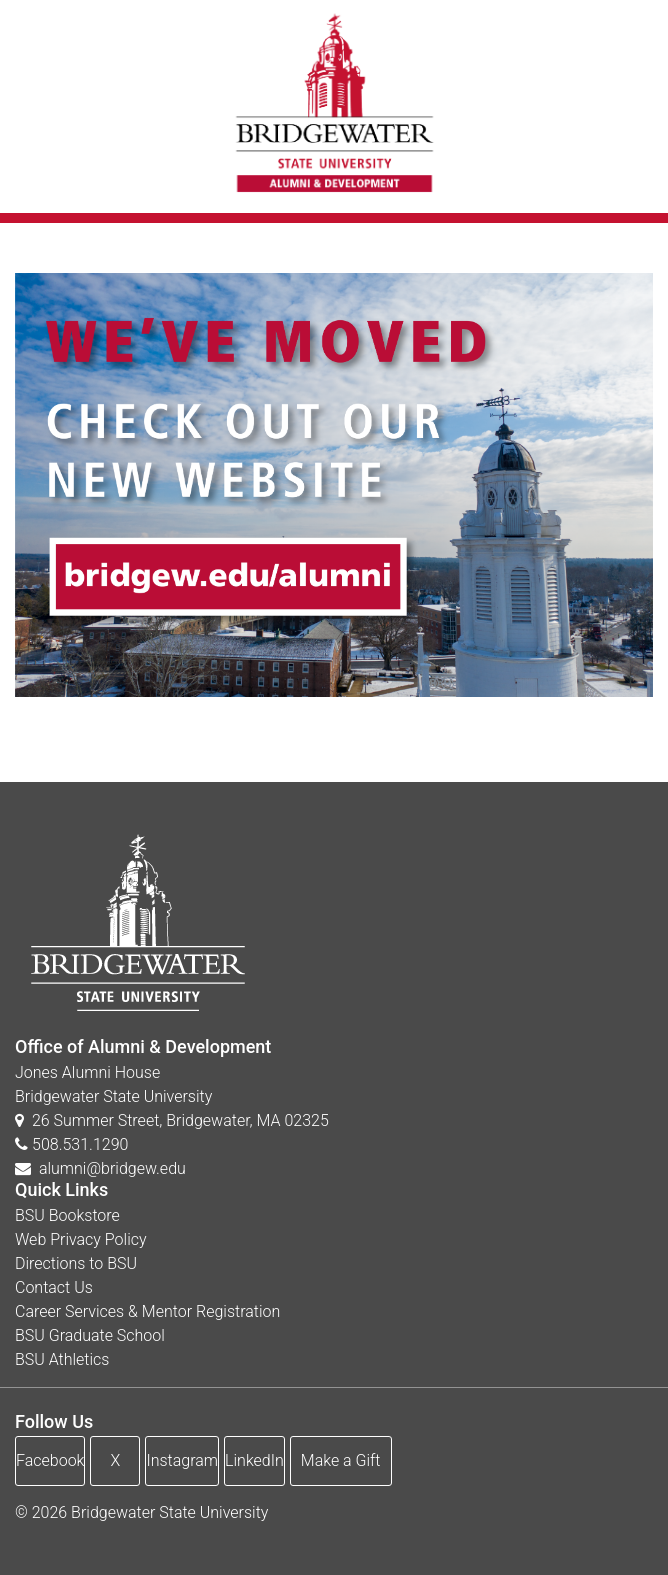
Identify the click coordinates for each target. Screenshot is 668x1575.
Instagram (182, 1460)
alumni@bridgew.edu (112, 1168)
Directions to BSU (76, 1263)
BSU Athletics (62, 1359)
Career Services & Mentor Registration (147, 1311)
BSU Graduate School (90, 1335)
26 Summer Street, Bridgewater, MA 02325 (172, 1120)
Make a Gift (341, 1460)
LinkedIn (254, 1460)
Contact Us (54, 1287)
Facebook (50, 1460)
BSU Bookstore (67, 1215)
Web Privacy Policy (81, 1239)
